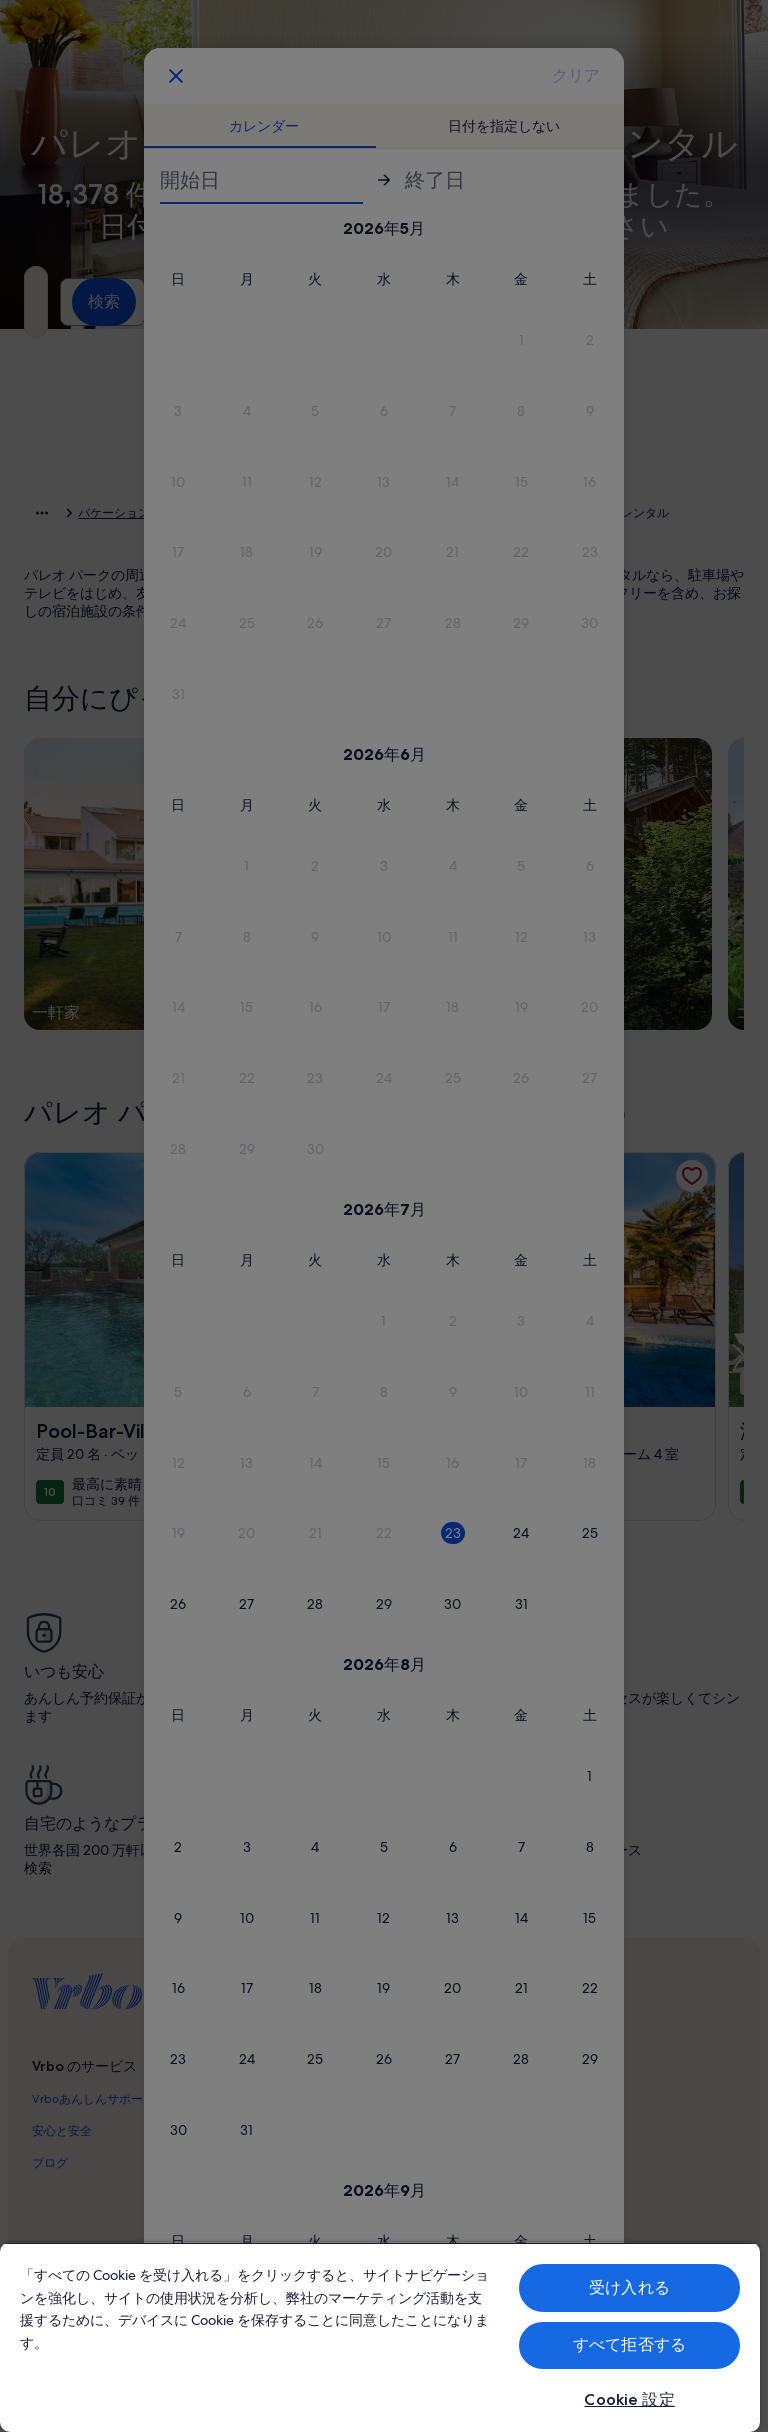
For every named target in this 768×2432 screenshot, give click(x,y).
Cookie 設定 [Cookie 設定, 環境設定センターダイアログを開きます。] (629, 2399)
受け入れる (629, 2287)
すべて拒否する (629, 2344)
